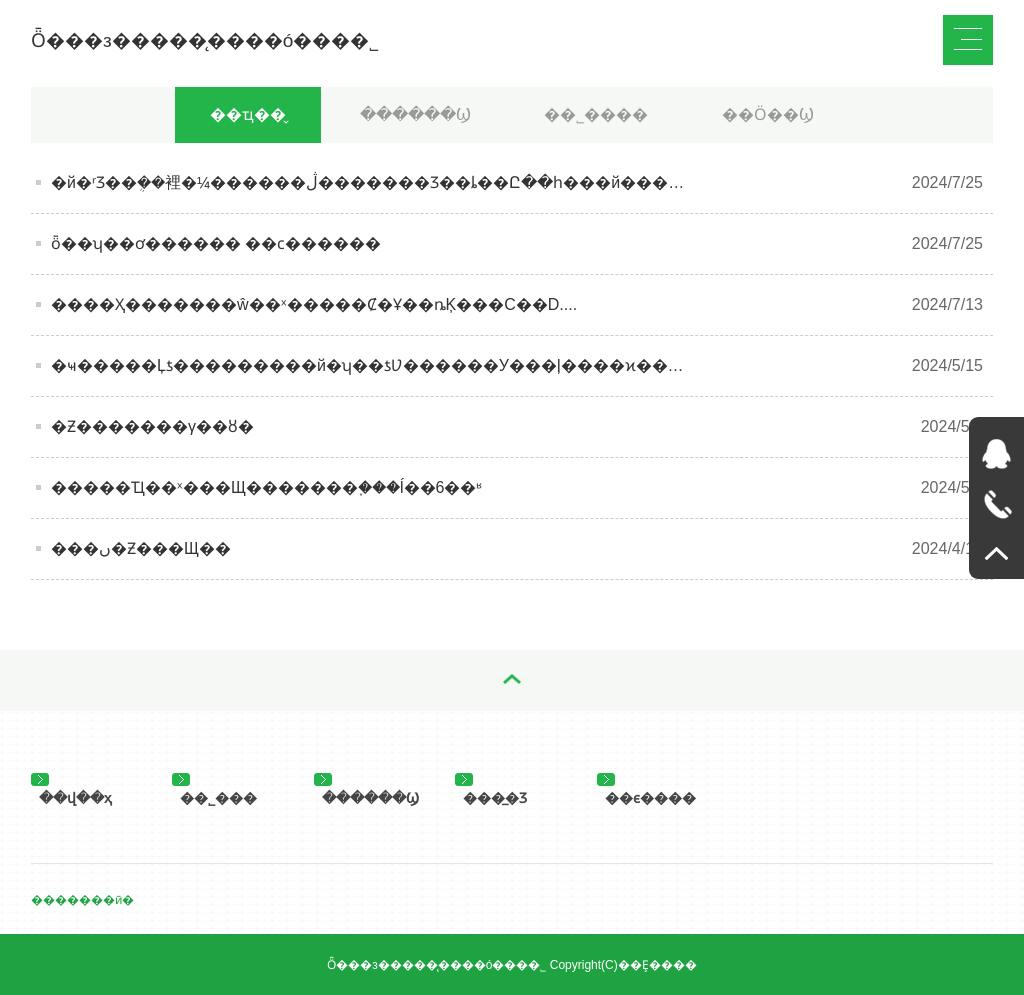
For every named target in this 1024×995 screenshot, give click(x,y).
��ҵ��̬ (248, 114)
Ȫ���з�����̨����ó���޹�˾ (205, 40)
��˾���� (596, 114)
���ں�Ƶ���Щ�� (141, 548)
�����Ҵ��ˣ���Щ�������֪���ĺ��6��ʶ (266, 487)
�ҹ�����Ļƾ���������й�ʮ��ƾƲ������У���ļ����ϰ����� (383, 365)
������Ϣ (415, 114)
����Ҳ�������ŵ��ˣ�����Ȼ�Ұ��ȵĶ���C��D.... (314, 304)
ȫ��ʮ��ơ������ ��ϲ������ (216, 243)
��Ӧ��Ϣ (768, 114)
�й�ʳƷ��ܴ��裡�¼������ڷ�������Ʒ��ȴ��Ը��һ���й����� (375, 182)
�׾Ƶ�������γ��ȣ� (152, 426)
